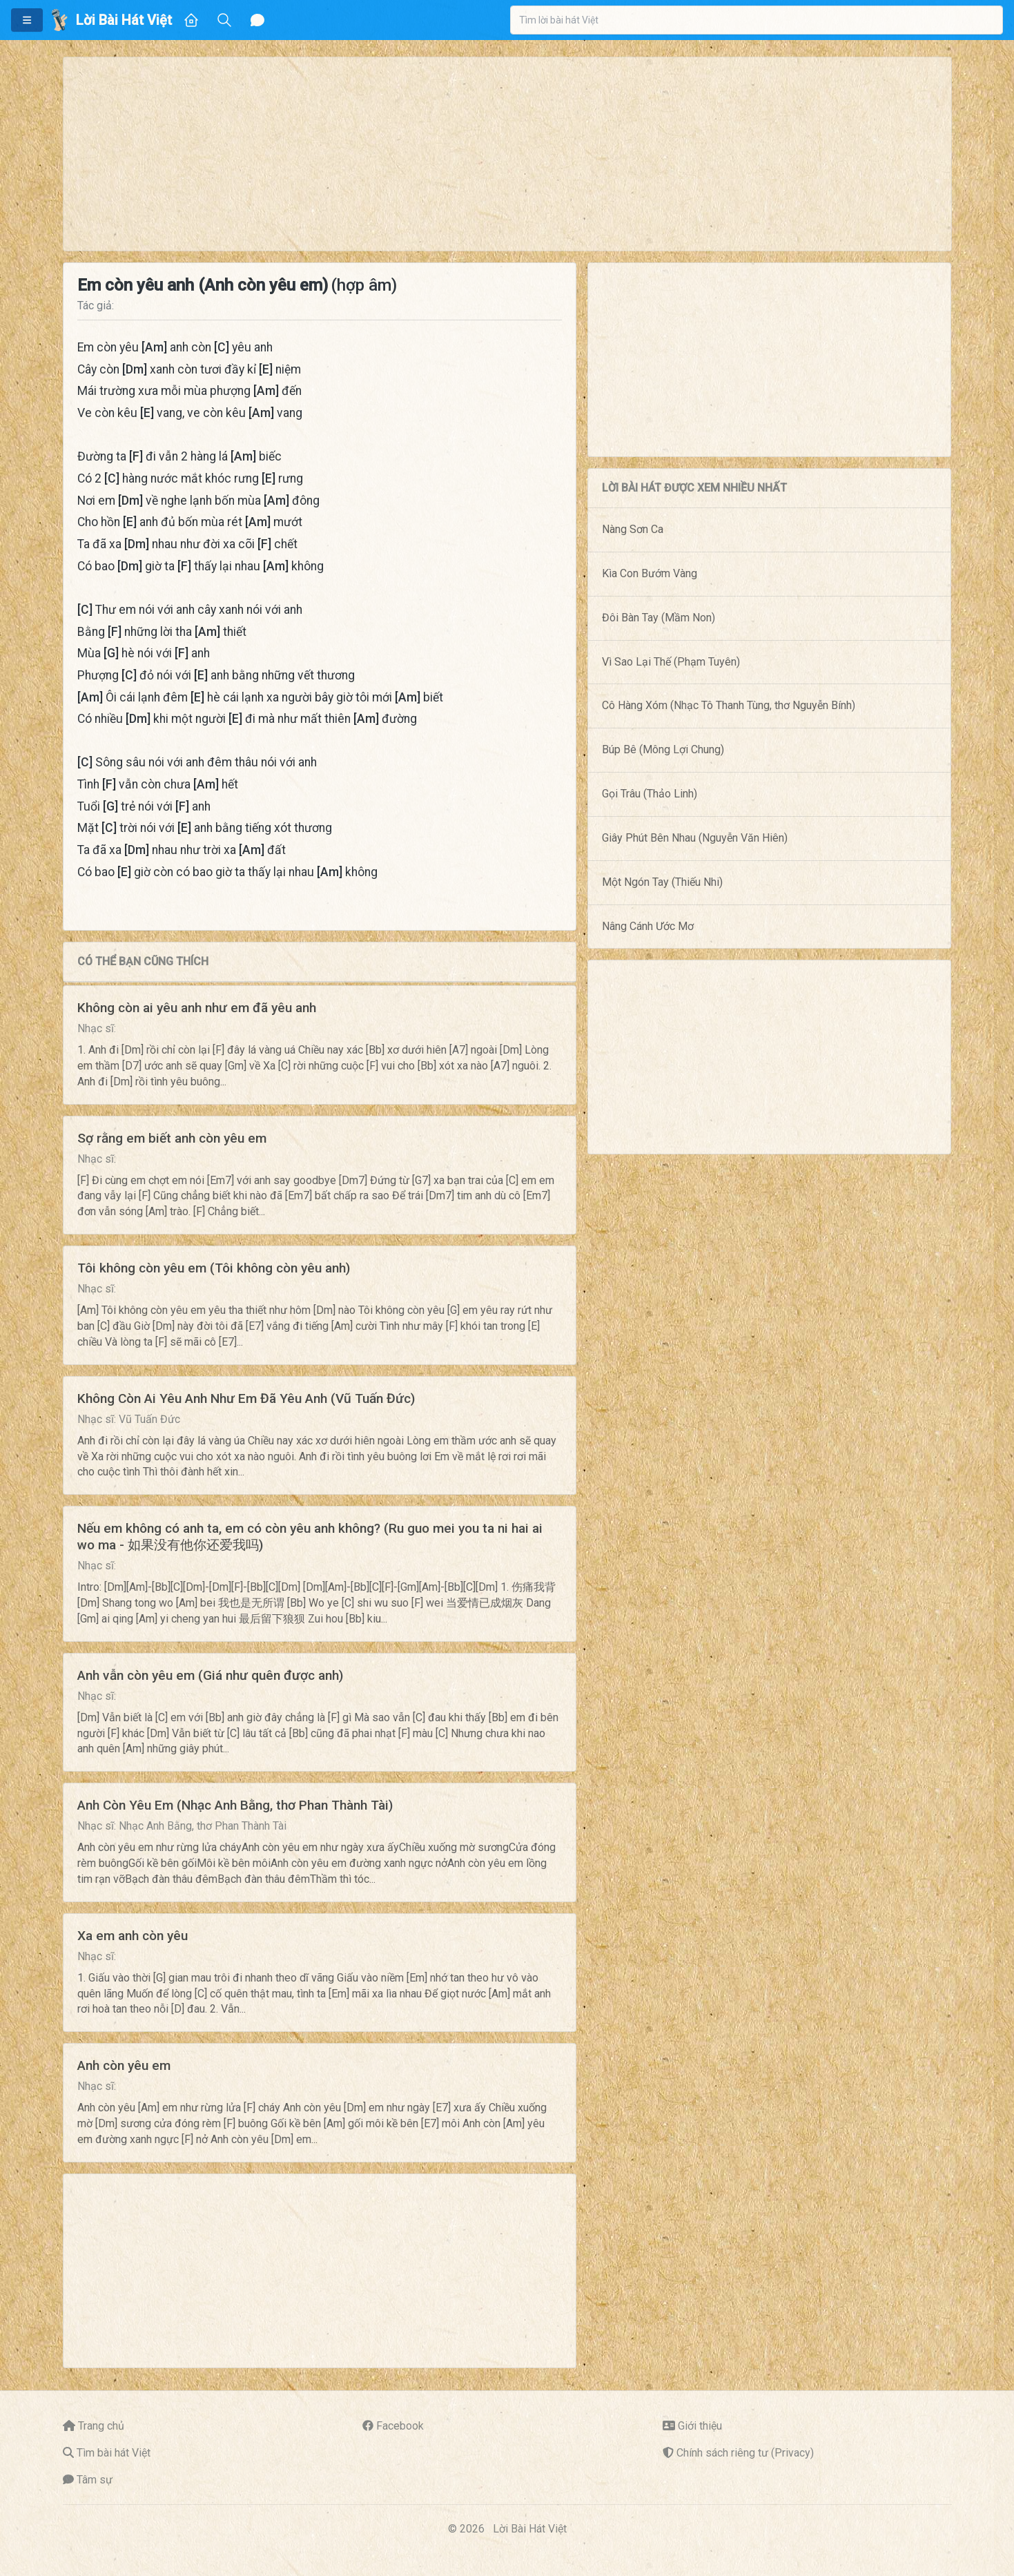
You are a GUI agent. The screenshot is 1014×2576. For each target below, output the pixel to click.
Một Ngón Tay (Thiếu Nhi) (662, 882)
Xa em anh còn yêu (132, 1936)
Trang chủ (101, 2425)
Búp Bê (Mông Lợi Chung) (663, 749)
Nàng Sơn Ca (632, 529)
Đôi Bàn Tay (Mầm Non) (658, 617)
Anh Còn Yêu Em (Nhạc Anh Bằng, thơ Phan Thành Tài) (235, 1805)
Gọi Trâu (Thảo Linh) (649, 793)
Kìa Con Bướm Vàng (649, 573)
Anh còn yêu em (123, 2065)
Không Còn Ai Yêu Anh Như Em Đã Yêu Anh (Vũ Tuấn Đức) (246, 1398)
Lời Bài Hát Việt (530, 2528)
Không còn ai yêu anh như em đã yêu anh (196, 1008)
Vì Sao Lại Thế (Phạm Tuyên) (671, 661)
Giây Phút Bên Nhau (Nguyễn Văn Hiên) (695, 837)
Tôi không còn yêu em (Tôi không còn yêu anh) (213, 1268)
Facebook (400, 2425)
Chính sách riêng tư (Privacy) (745, 2452)
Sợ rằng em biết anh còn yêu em (171, 1138)
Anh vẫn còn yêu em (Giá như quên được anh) (210, 1675)
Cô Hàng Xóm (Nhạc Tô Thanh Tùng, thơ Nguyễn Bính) (728, 705)
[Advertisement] (478, 154)
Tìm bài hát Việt (113, 2452)
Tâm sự (95, 2479)
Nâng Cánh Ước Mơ (648, 926)
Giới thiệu (700, 2425)
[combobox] (757, 20)
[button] (27, 20)
